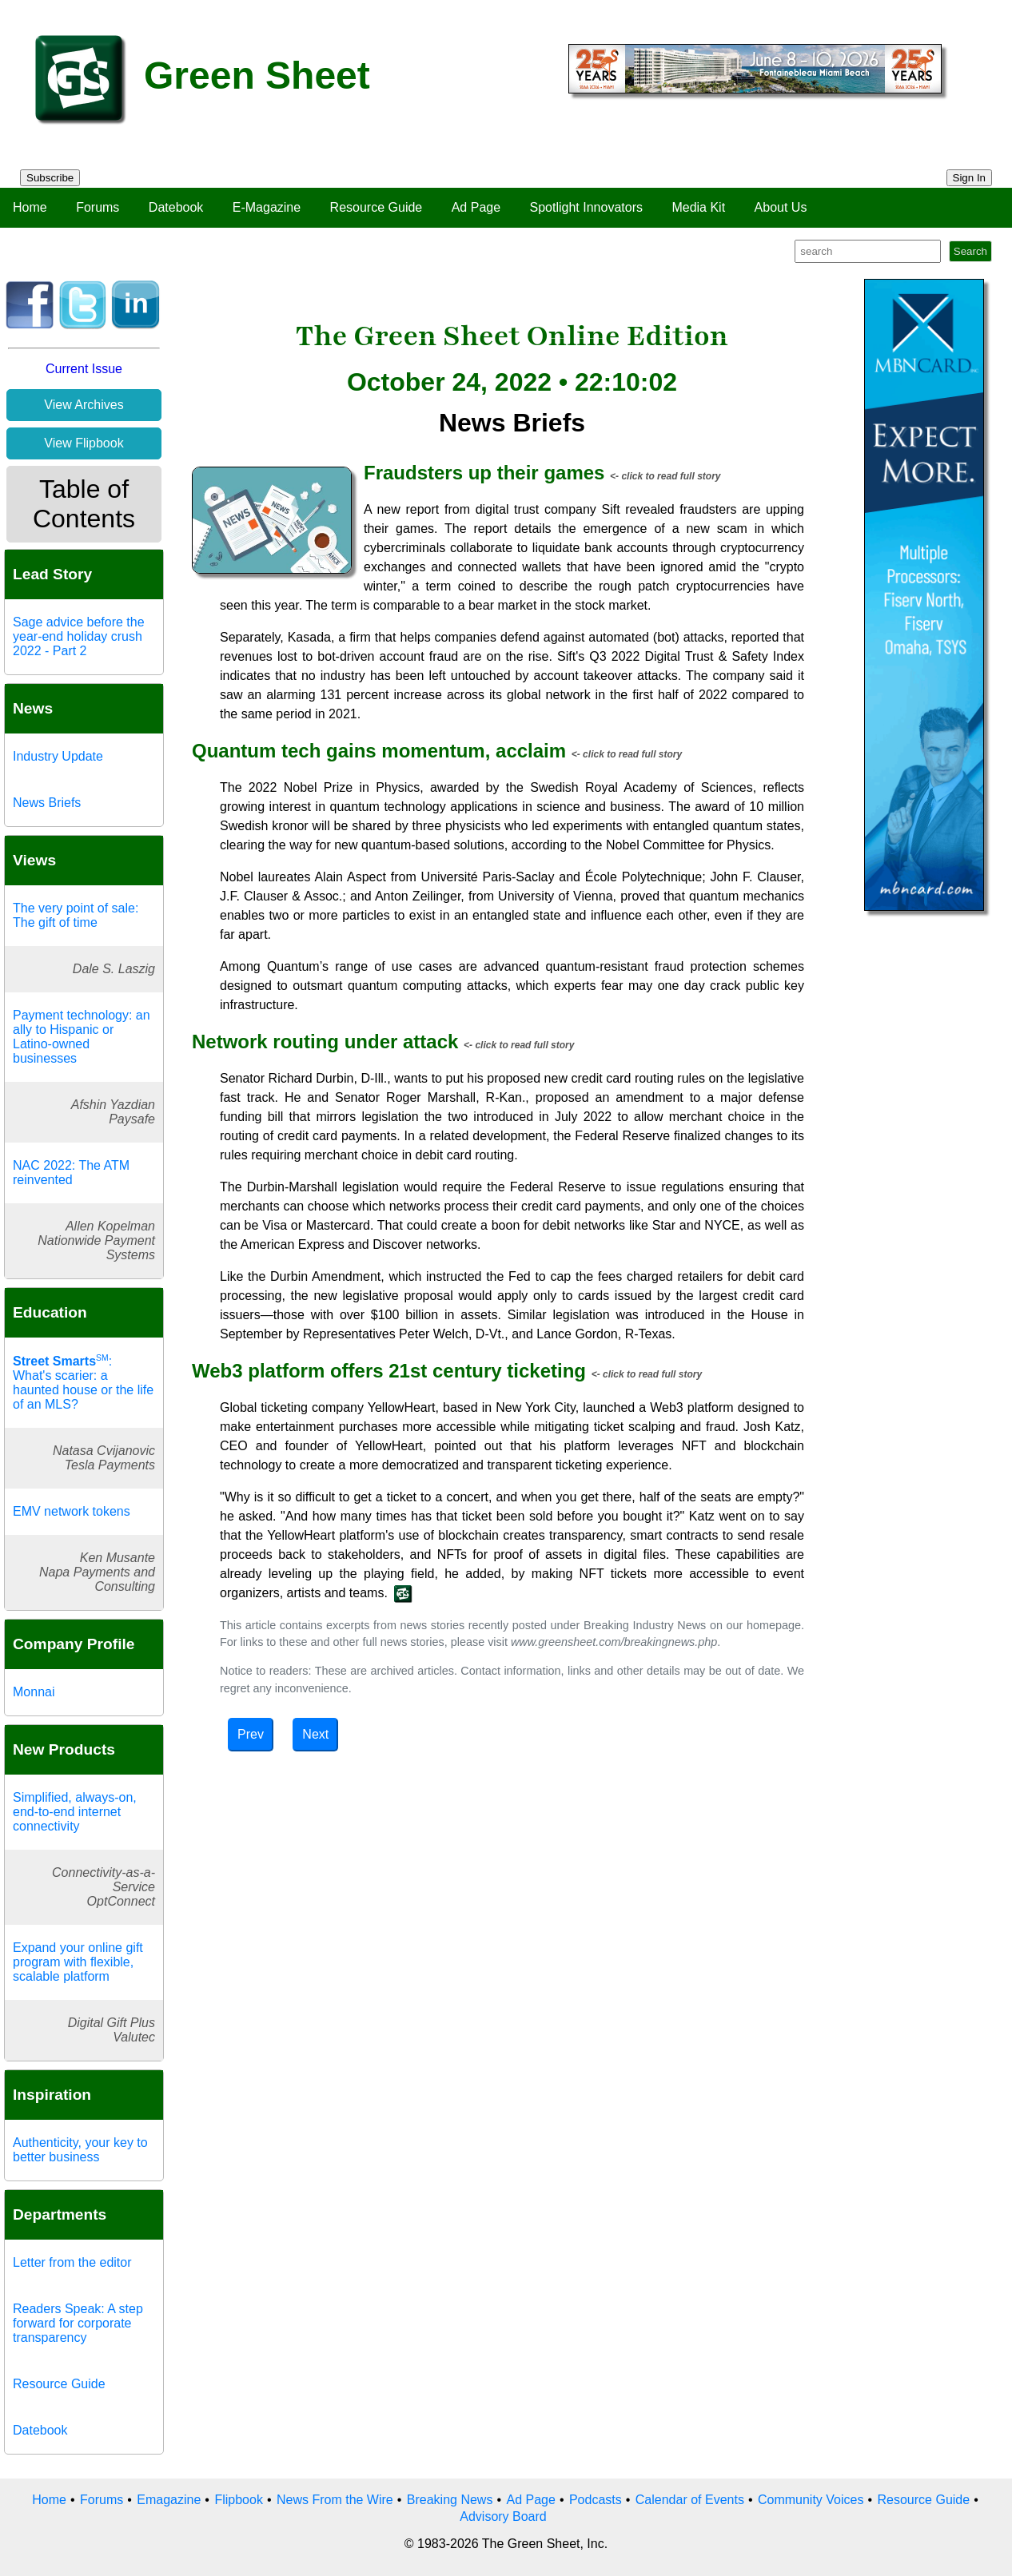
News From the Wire (335, 2499)
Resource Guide (376, 207)
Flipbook (238, 2499)
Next (315, 1734)
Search (970, 251)
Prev (250, 1734)
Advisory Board (503, 2516)
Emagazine (169, 2499)
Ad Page (476, 207)
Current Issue (84, 369)
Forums (97, 207)
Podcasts (595, 2499)
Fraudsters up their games (484, 472)
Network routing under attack (325, 1041)
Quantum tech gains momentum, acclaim (379, 750)
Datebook (176, 207)
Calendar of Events (689, 2499)
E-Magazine (267, 207)
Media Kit (698, 207)
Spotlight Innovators (586, 207)
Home (30, 207)
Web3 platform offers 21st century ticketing (389, 1370)
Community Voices (811, 2499)
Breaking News (450, 2499)
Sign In (969, 178)
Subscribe (50, 178)
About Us (781, 207)
